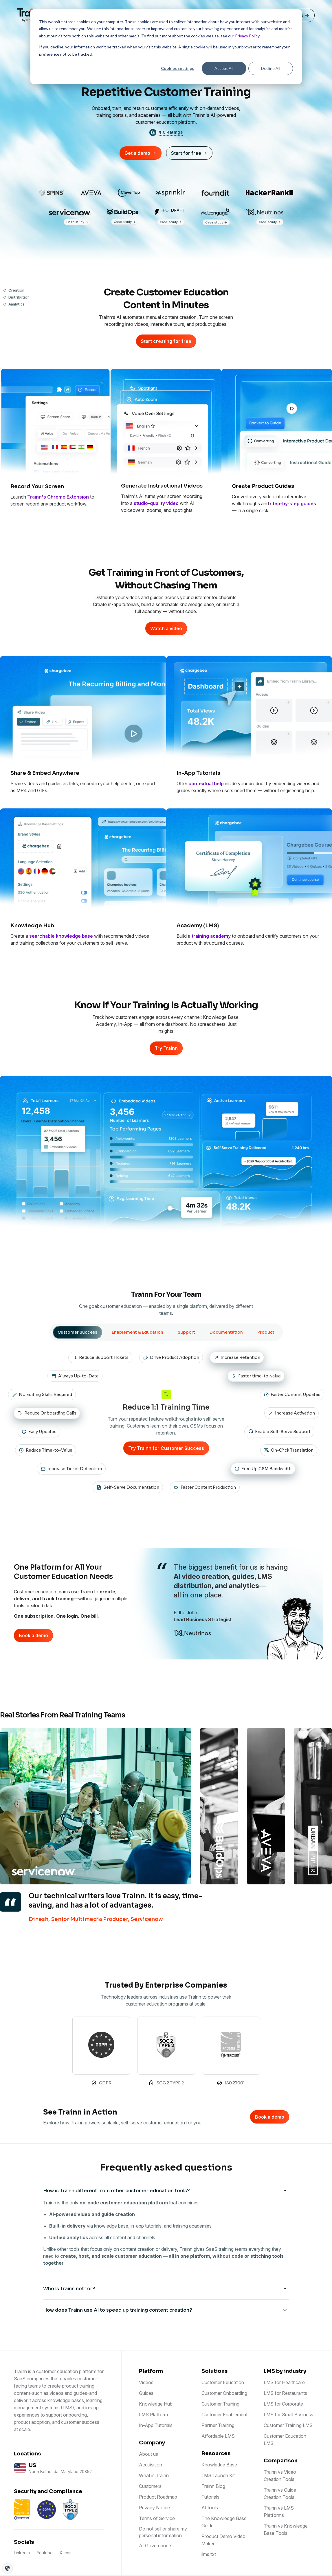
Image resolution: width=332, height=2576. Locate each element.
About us (148, 2454)
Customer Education (222, 2382)
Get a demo (140, 153)
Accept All (223, 68)
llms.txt (208, 2554)
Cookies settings (177, 68)
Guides (146, 2393)
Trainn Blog (213, 2486)
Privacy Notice (154, 2507)
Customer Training (220, 2404)
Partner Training (217, 2425)
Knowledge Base (219, 2465)
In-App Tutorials (156, 2425)
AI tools (209, 2507)
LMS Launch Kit (218, 2475)
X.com (65, 2552)
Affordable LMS (218, 2436)
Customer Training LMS (288, 2425)
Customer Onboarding (224, 2393)
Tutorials (210, 2497)
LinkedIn (22, 2552)
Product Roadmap (158, 2497)
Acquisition (150, 2465)
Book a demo (33, 1635)
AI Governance (155, 2545)
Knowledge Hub (156, 2404)
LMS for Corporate (283, 2404)
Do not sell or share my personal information (163, 2532)
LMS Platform (153, 2414)
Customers (150, 2486)
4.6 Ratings (171, 132)
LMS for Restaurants (285, 2393)
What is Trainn (154, 2475)
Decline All (270, 68)
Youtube (45, 2552)
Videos (146, 2382)
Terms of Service (157, 2518)
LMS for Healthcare (284, 2382)
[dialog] (166, 46)
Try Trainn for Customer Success (166, 1448)
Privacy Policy (247, 35)
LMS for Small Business (288, 2414)
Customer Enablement (224, 2414)
